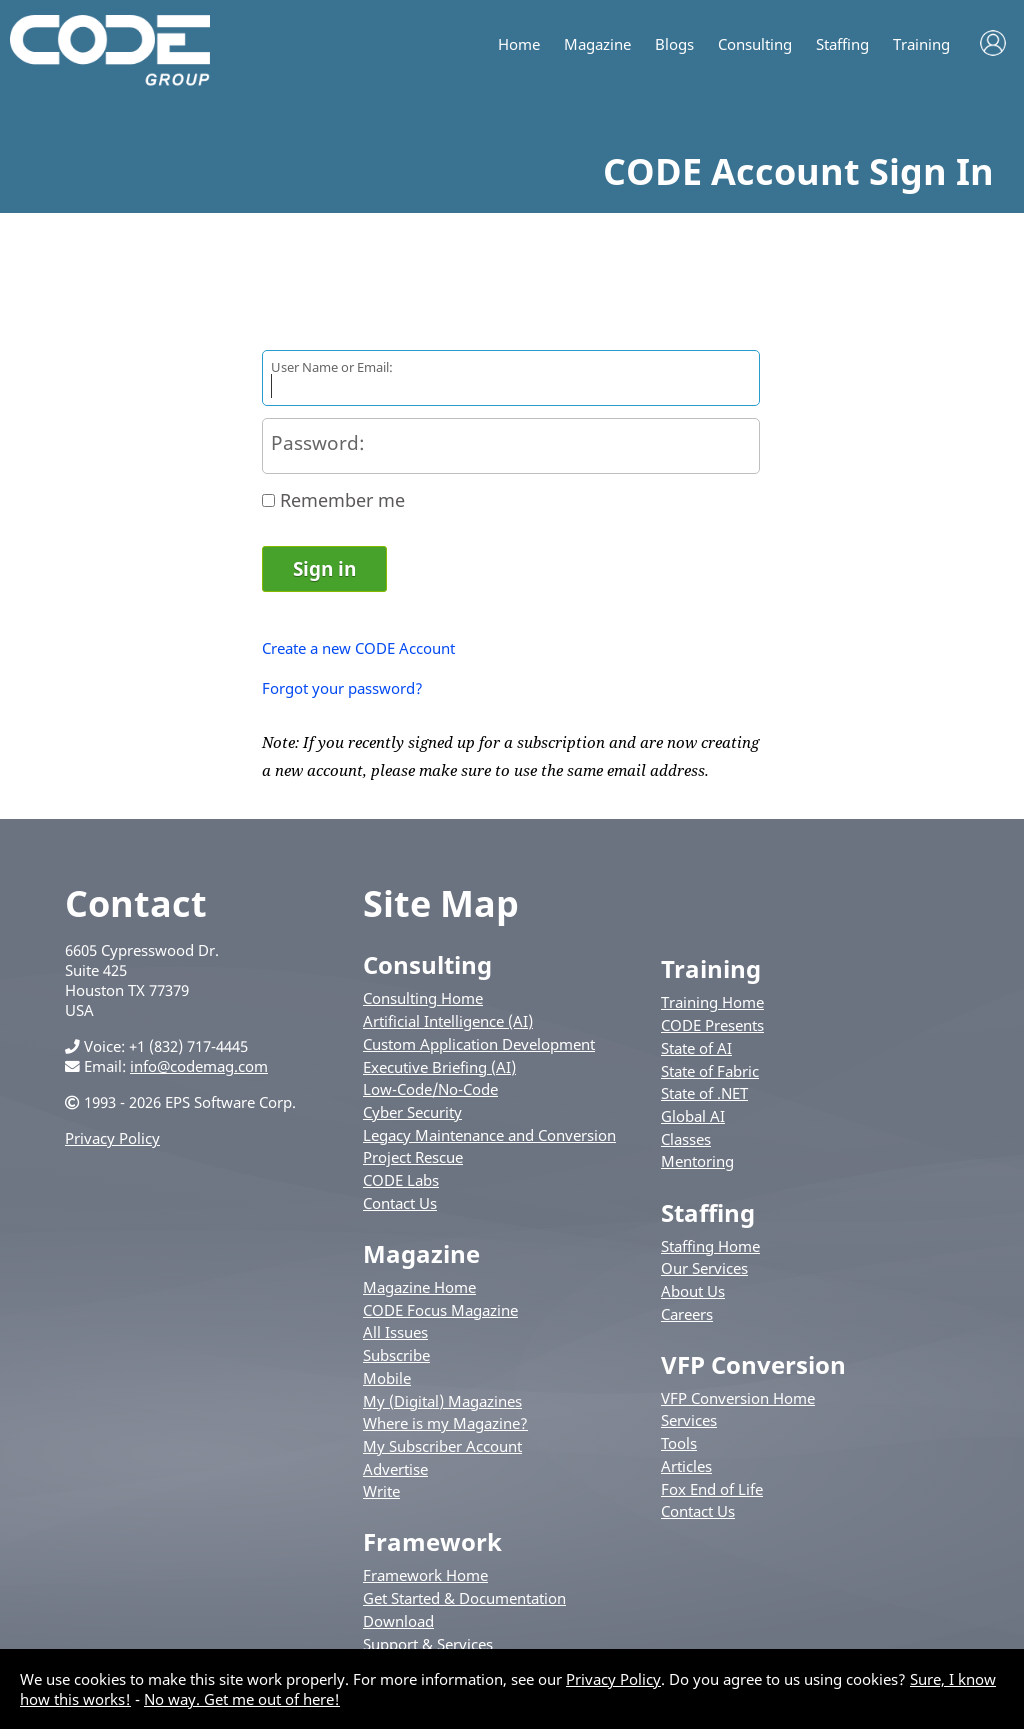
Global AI (693, 1116)
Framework (432, 1541)
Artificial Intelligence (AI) (448, 1021)
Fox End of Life (712, 1489)
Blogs (674, 44)
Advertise (395, 1469)
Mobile (387, 1378)
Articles (686, 1466)
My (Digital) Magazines (442, 1401)
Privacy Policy (112, 1138)
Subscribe (396, 1355)
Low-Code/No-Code (430, 1089)
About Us (693, 1291)
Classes (686, 1139)
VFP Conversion (753, 1364)
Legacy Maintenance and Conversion (489, 1135)
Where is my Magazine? (445, 1423)
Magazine (597, 44)
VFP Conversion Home (738, 1398)
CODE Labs (401, 1180)
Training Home (712, 1002)
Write (381, 1491)
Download (398, 1621)
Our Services (704, 1268)
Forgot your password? (342, 688)
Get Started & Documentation (464, 1598)
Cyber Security (412, 1112)
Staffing (842, 44)
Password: (318, 442)
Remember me (342, 500)
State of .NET (704, 1093)
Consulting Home (423, 998)
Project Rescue (413, 1157)
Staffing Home (710, 1246)
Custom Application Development (479, 1044)
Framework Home (425, 1575)
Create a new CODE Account (358, 648)
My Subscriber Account (442, 1446)
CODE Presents (712, 1025)
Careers (687, 1314)
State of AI (696, 1048)
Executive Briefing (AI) (439, 1067)
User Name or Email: (332, 367)
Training (921, 44)
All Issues (395, 1332)
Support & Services (428, 1644)
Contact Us (400, 1203)
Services (689, 1420)
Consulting (755, 44)
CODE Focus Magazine (440, 1310)
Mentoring (697, 1161)
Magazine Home (419, 1287)
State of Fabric (710, 1071)
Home (519, 44)
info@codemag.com (199, 1066)
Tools (679, 1443)
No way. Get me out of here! (242, 1699)
